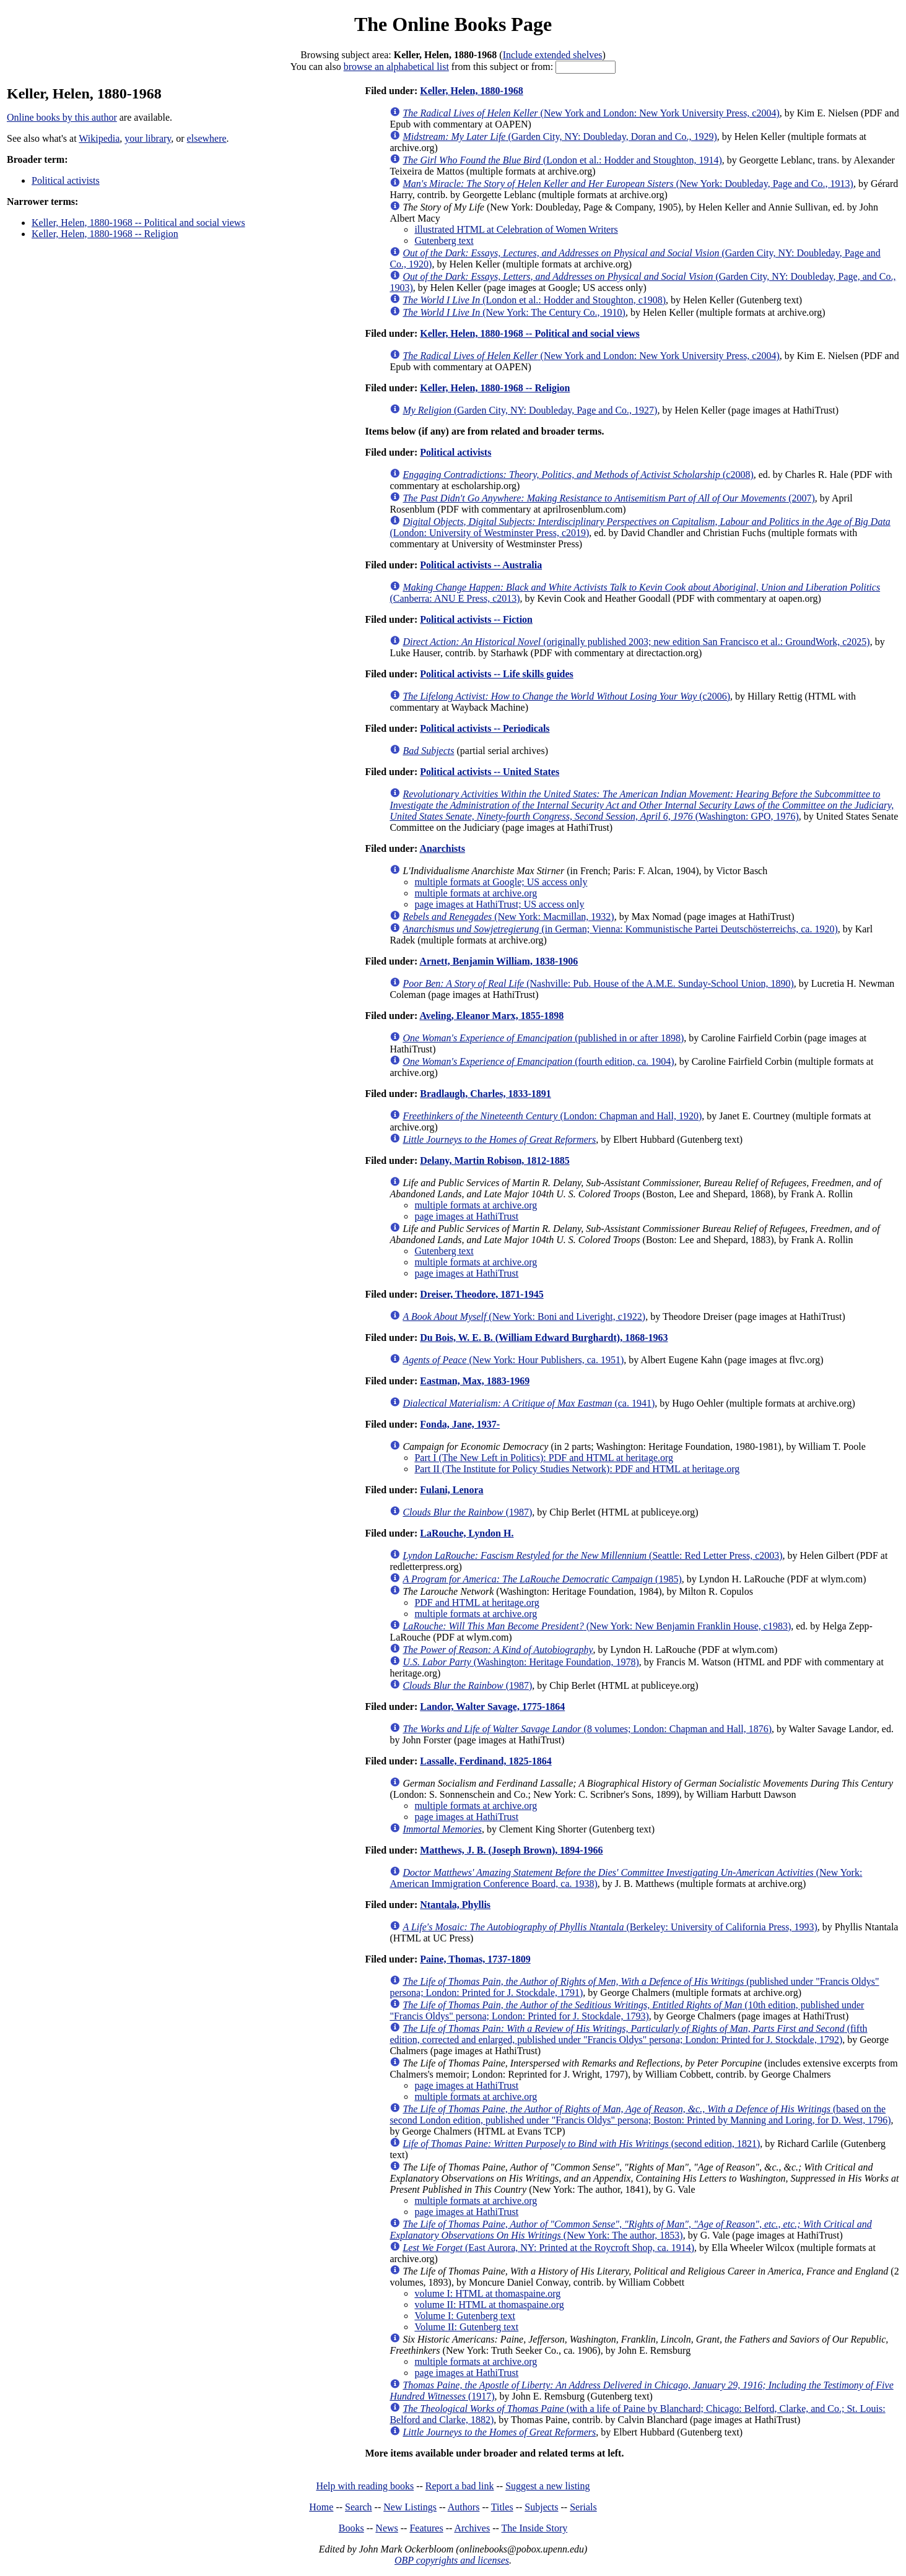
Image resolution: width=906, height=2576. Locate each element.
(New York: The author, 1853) (630, 2229)
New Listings (410, 2507)
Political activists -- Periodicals (484, 728)
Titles (502, 2507)
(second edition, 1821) (581, 2143)
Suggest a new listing (547, 2486)
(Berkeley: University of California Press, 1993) (610, 1927)
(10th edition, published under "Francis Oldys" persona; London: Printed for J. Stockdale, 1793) (627, 2010)
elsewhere (207, 138)
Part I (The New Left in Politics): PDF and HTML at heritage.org (543, 1457)
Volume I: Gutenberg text (464, 2315)
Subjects (541, 2507)
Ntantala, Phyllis (455, 1904)
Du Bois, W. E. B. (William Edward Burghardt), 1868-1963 (544, 1337)
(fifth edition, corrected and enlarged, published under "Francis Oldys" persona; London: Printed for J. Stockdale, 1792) (628, 2034)
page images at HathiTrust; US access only (499, 904)
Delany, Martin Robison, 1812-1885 (494, 1160)
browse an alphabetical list (396, 66)
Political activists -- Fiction (476, 619)
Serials (583, 2507)
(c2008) (578, 474)
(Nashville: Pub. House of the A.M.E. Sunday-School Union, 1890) (598, 983)
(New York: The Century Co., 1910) (514, 312)
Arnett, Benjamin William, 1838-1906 (498, 961)
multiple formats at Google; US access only (500, 882)
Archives (472, 2528)
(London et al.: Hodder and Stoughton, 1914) (562, 160)
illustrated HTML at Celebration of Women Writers (515, 229)
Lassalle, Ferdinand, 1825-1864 (485, 1761)
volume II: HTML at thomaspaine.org (489, 2304)
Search (358, 2507)
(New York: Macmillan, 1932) (508, 916)
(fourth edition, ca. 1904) (538, 1061)
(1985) (542, 1579)
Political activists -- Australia (481, 565)
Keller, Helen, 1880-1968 (471, 90)
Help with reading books (365, 2486)
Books (351, 2528)
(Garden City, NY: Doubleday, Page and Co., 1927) (530, 410)
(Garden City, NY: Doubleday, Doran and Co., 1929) (560, 136)
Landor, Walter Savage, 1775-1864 (492, 1706)
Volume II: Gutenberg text (466, 2327)
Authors (464, 2507)
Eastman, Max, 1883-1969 (474, 1381)
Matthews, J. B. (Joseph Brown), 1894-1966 (511, 1850)
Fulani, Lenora (451, 1490)
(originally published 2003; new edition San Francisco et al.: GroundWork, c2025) (636, 641)
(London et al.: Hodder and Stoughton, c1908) (534, 300)
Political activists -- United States (489, 771)
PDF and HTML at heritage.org (476, 1602)
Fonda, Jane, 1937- (460, 1424)
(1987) (467, 1512)
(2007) (608, 498)
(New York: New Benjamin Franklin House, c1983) (597, 1626)
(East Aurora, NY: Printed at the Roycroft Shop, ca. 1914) (548, 2247)
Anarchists (442, 848)
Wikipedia (99, 138)
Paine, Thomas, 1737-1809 (475, 1959)
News (386, 2528)
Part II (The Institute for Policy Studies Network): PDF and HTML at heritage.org (576, 1469)
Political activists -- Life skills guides (496, 674)
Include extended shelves (553, 55)
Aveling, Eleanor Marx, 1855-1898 (491, 1015)
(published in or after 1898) (543, 1038)
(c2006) (566, 696)
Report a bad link (459, 2486)
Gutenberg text (443, 240)
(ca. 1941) (529, 1403)
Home (321, 2507)
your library (147, 138)
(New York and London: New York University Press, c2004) (591, 113)
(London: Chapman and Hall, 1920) (552, 1116)
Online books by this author (62, 117)
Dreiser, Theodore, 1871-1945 (481, 1294)
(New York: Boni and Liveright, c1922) (524, 1316)
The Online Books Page (453, 24)
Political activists (66, 180)
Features (426, 2528)
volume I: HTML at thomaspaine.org (487, 2293)
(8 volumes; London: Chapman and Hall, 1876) (587, 1729)
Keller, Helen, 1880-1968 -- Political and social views (138, 222)
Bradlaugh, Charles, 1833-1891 (485, 1093)
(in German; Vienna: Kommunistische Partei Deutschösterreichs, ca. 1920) (620, 929)
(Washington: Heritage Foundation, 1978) (520, 1662)
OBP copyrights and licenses (451, 2560)
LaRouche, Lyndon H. (466, 1533)
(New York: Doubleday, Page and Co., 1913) (628, 183)
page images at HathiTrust (466, 1216)
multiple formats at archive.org (475, 893)
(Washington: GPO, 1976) (642, 805)
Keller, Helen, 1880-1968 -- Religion (105, 233)
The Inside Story (535, 2528)
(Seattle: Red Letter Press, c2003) (592, 1555)
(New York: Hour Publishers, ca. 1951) (513, 1360)
